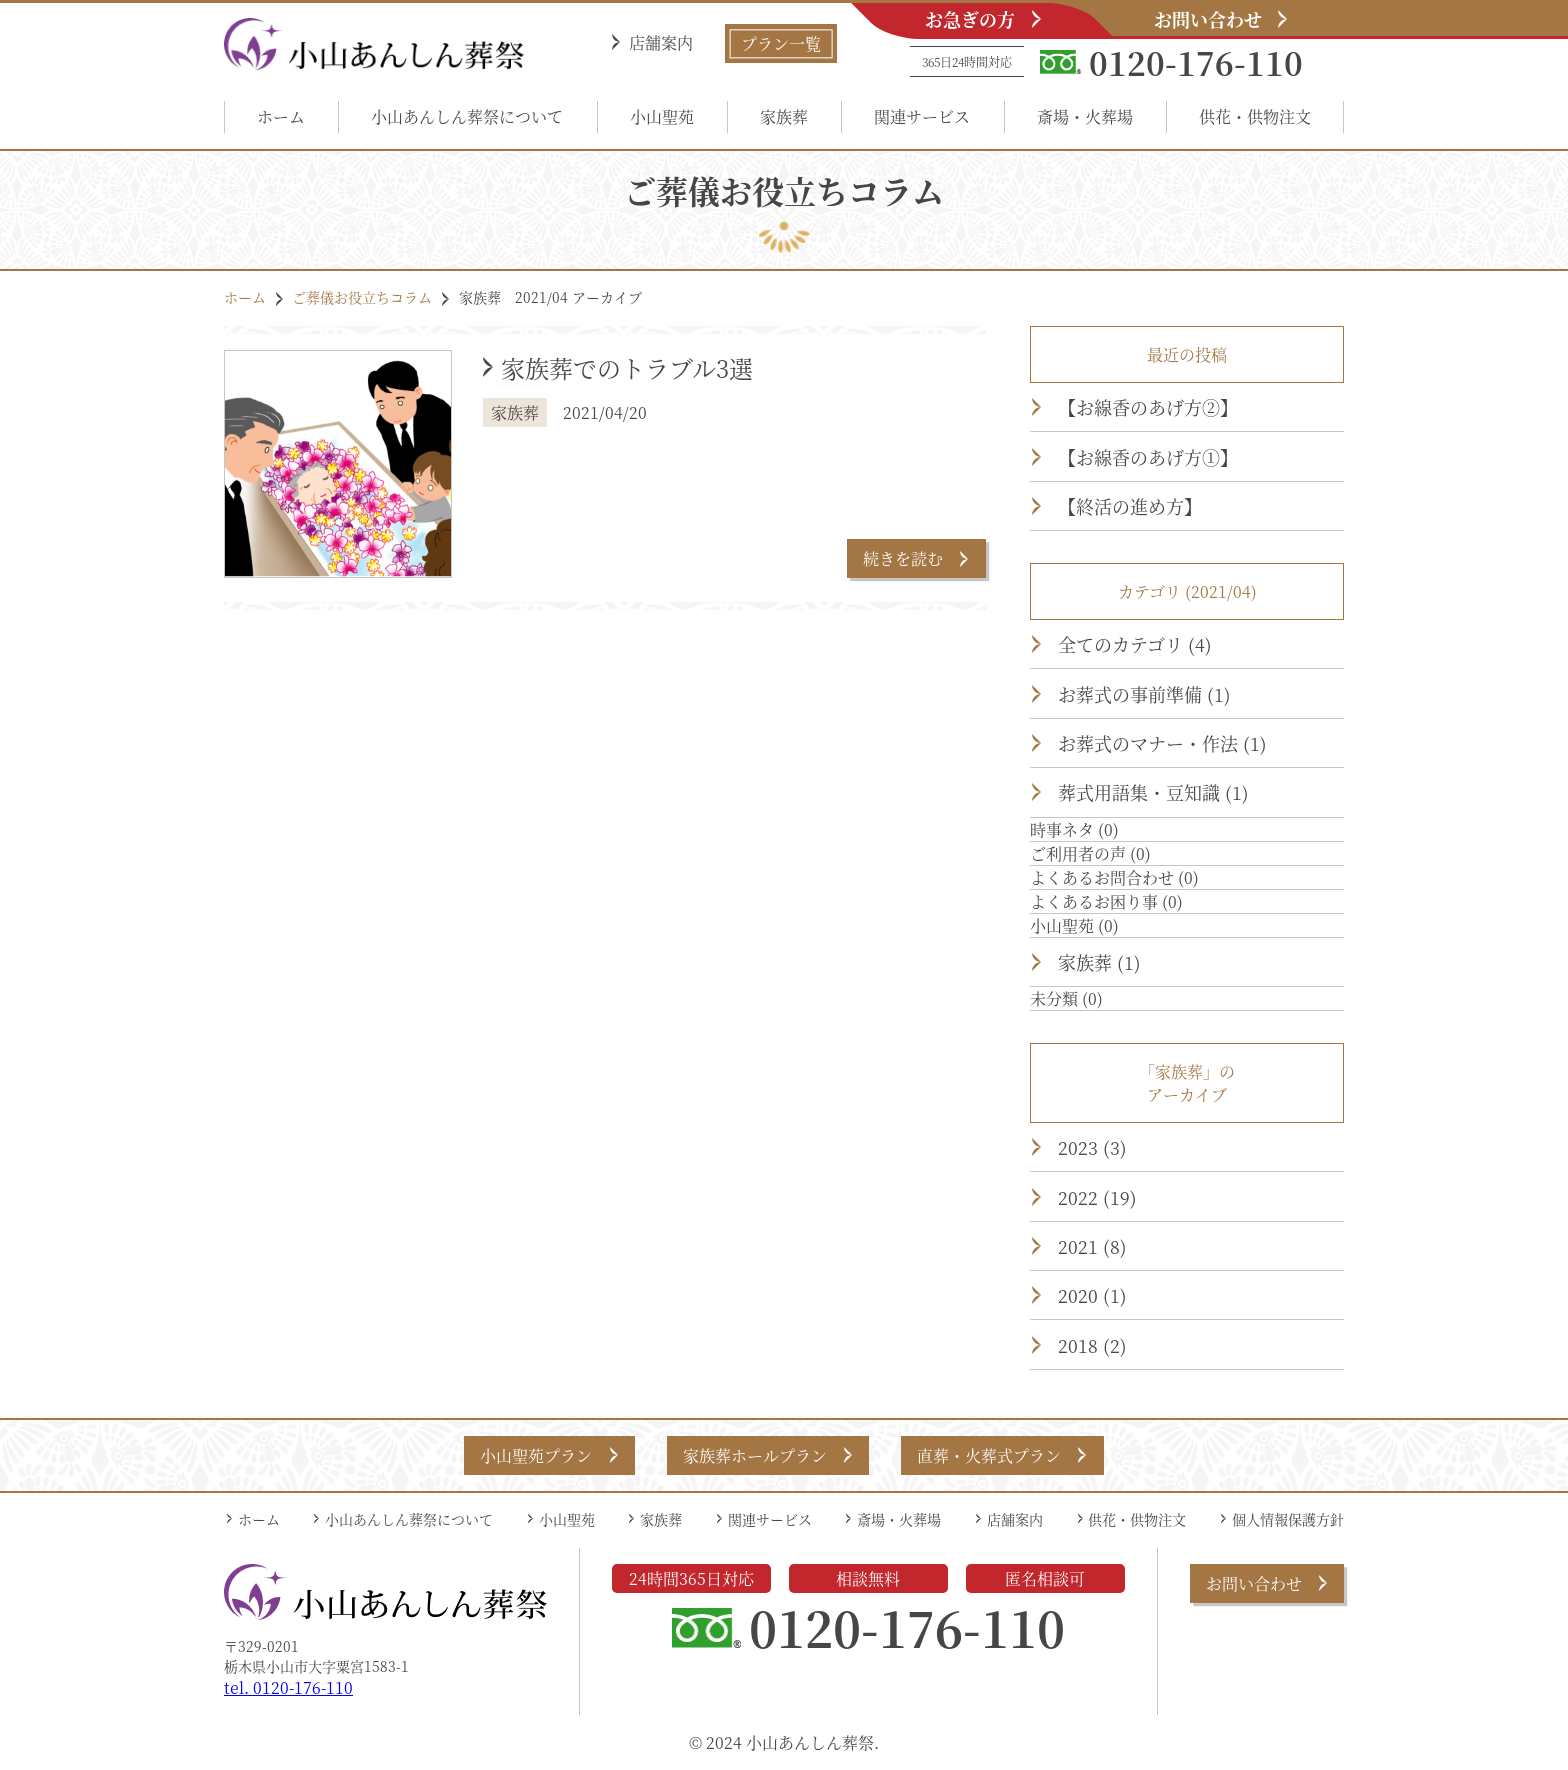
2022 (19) (1097, 1197)
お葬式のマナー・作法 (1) (1162, 743)
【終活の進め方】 (1130, 506)
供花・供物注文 (1255, 116)
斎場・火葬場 (1085, 116)
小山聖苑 (662, 116)
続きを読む (903, 558)
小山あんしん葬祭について (467, 116)
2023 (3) (1092, 1147)
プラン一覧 (781, 43)
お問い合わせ (1208, 19)
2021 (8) (1092, 1246)
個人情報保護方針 (1288, 1519)
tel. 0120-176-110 (288, 1687)
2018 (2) (1092, 1345)
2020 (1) (1092, 1295)
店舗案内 (661, 42)
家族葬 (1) (1099, 962)
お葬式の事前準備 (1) (1144, 694)
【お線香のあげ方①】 (1148, 457)
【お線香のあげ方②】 (1148, 407)
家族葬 (784, 116)
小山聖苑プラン (536, 1455)
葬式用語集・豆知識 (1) (1153, 792)
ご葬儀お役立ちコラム (362, 297)
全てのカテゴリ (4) (1135, 644)
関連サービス (922, 116)
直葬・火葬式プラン (989, 1455)
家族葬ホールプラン (755, 1455)
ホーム (281, 116)
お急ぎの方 (970, 19)
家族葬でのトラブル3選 (627, 367)
